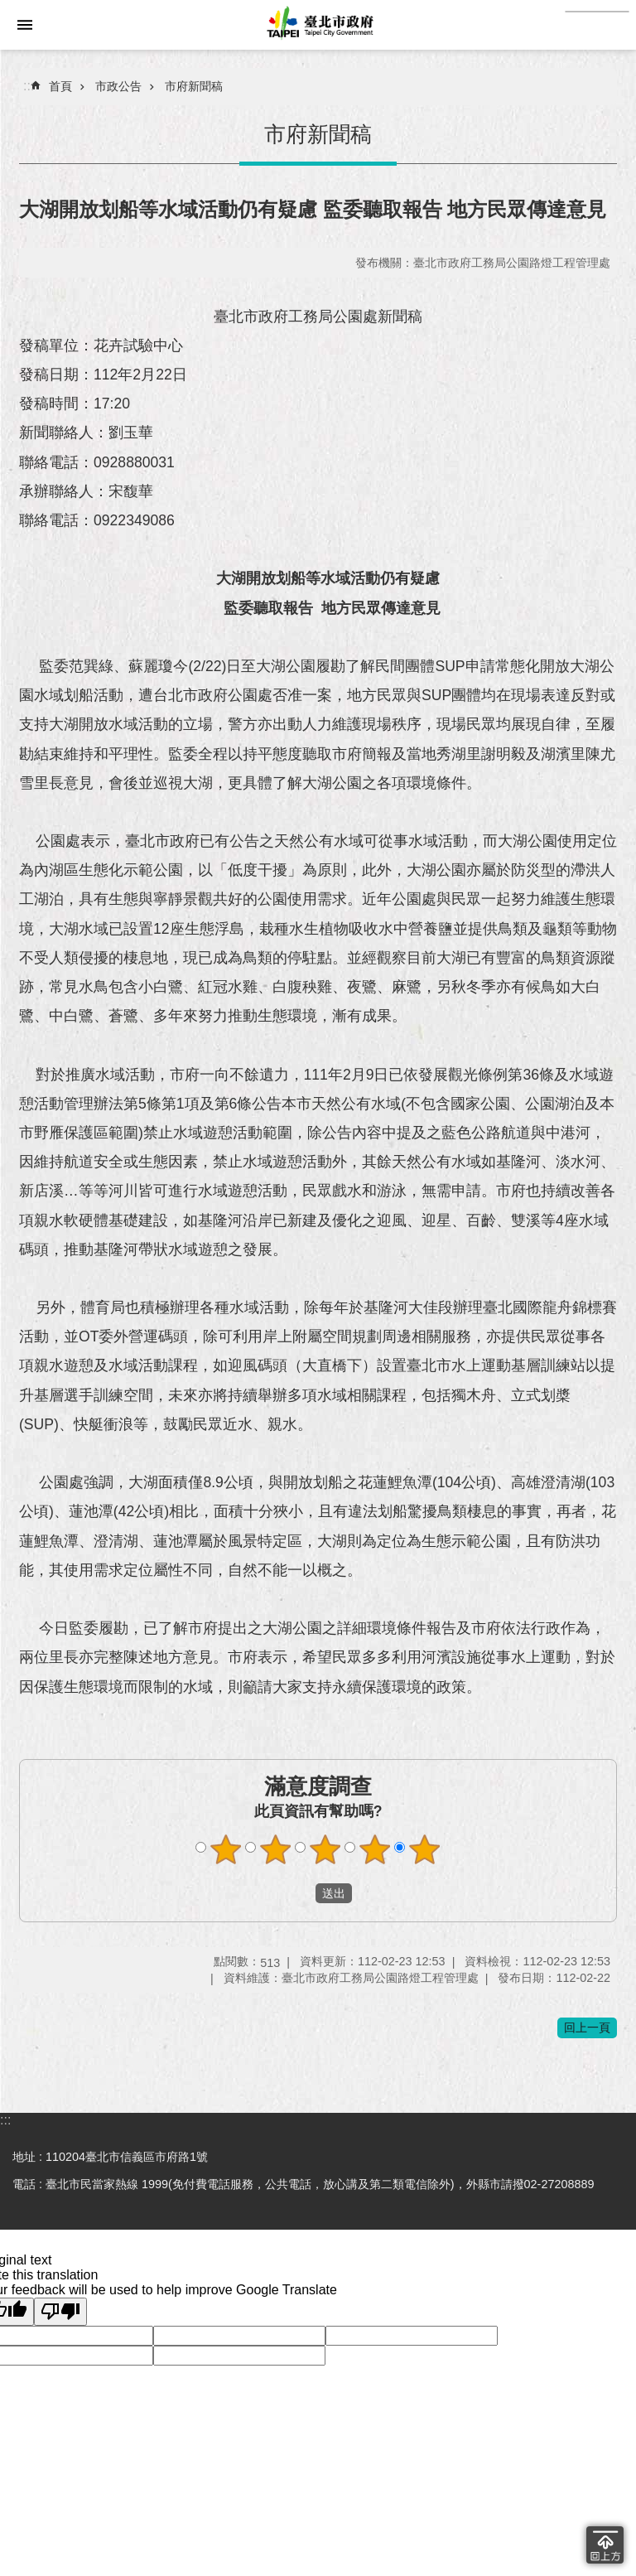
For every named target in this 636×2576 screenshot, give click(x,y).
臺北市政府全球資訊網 (318, 25)
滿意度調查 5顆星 (425, 1849)
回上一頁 (587, 2027)
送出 (300, 1893)
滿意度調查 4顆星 (375, 1849)
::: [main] (28, 86)
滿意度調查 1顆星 (226, 1849)
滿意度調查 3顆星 (325, 1849)
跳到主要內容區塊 (8, 58)
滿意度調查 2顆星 (276, 1849)
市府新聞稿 (194, 86)
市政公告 (118, 86)
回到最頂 (605, 2545)
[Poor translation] (60, 2312)
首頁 (60, 86)
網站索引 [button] (25, 25)
